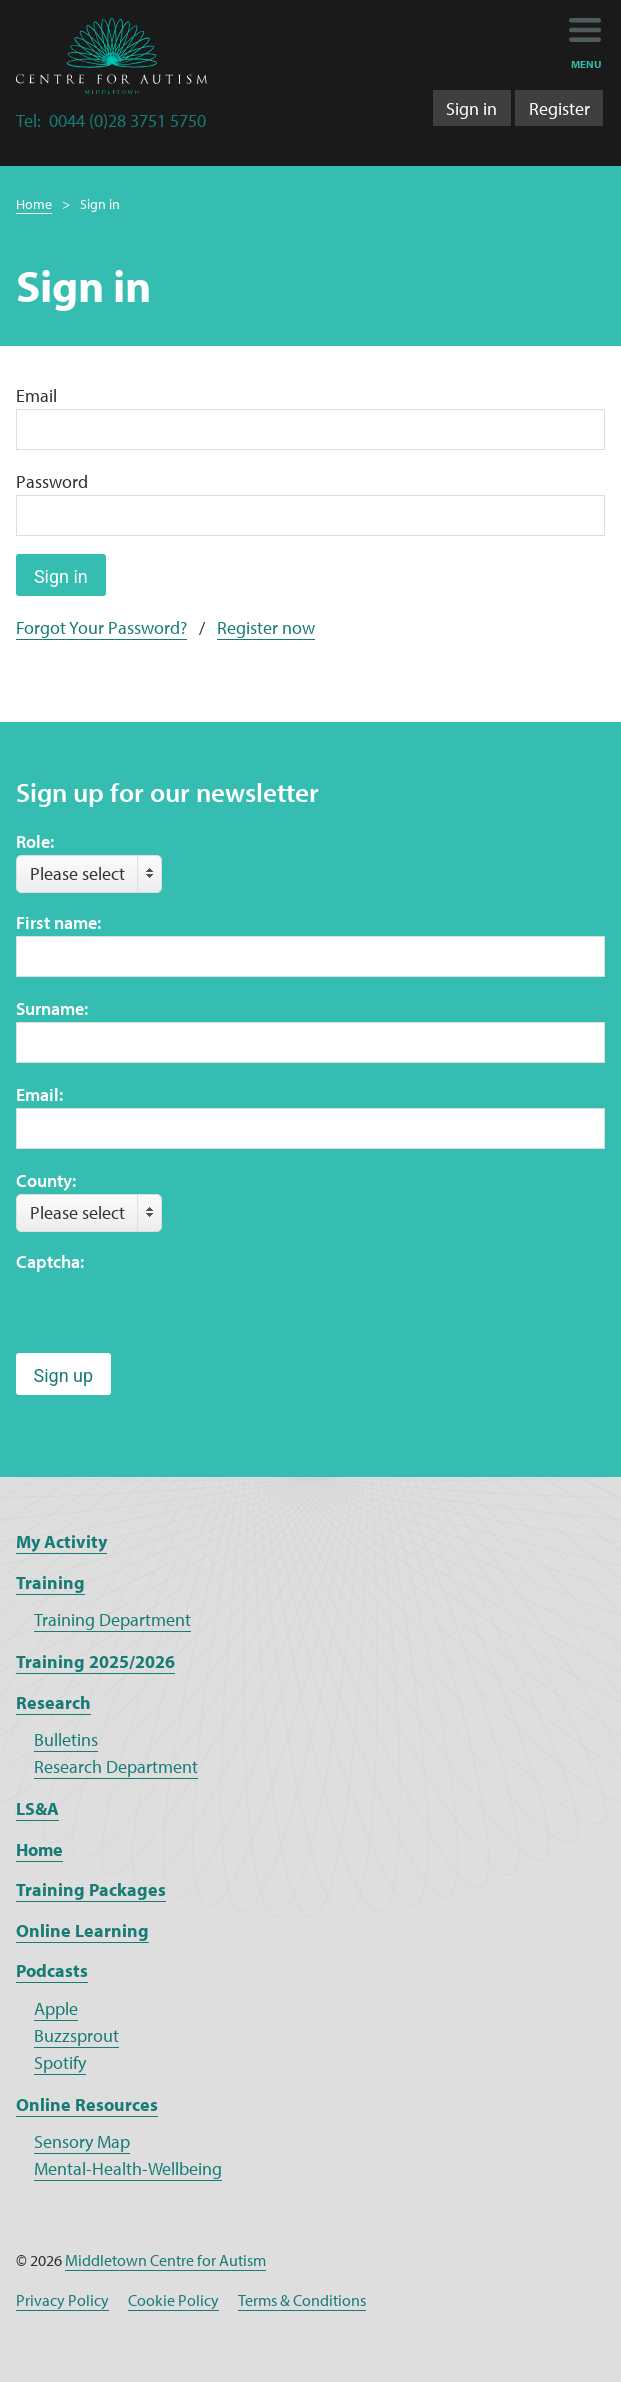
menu (586, 64)
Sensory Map (82, 2141)
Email (36, 395)
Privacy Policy (62, 2300)
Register (559, 108)
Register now (266, 627)
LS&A (37, 1808)
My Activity (61, 1541)
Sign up (64, 1375)
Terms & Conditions (302, 2300)
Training (50, 1582)
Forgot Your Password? (101, 627)
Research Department (116, 1766)
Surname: (52, 1008)
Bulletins (66, 1739)
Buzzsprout (76, 2035)
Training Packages (91, 1889)
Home (34, 204)
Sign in (471, 108)
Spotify (60, 2062)
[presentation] (168, 1314)
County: (46, 1180)
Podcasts (52, 1970)
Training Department (112, 1619)
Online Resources (87, 2104)
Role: (35, 841)
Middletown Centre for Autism (165, 2260)
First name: (58, 922)
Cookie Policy (173, 2300)
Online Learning (82, 1930)
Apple (56, 2008)
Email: (39, 1094)
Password (52, 481)
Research (53, 1702)
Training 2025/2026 (95, 1661)
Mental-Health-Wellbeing (128, 2168)
